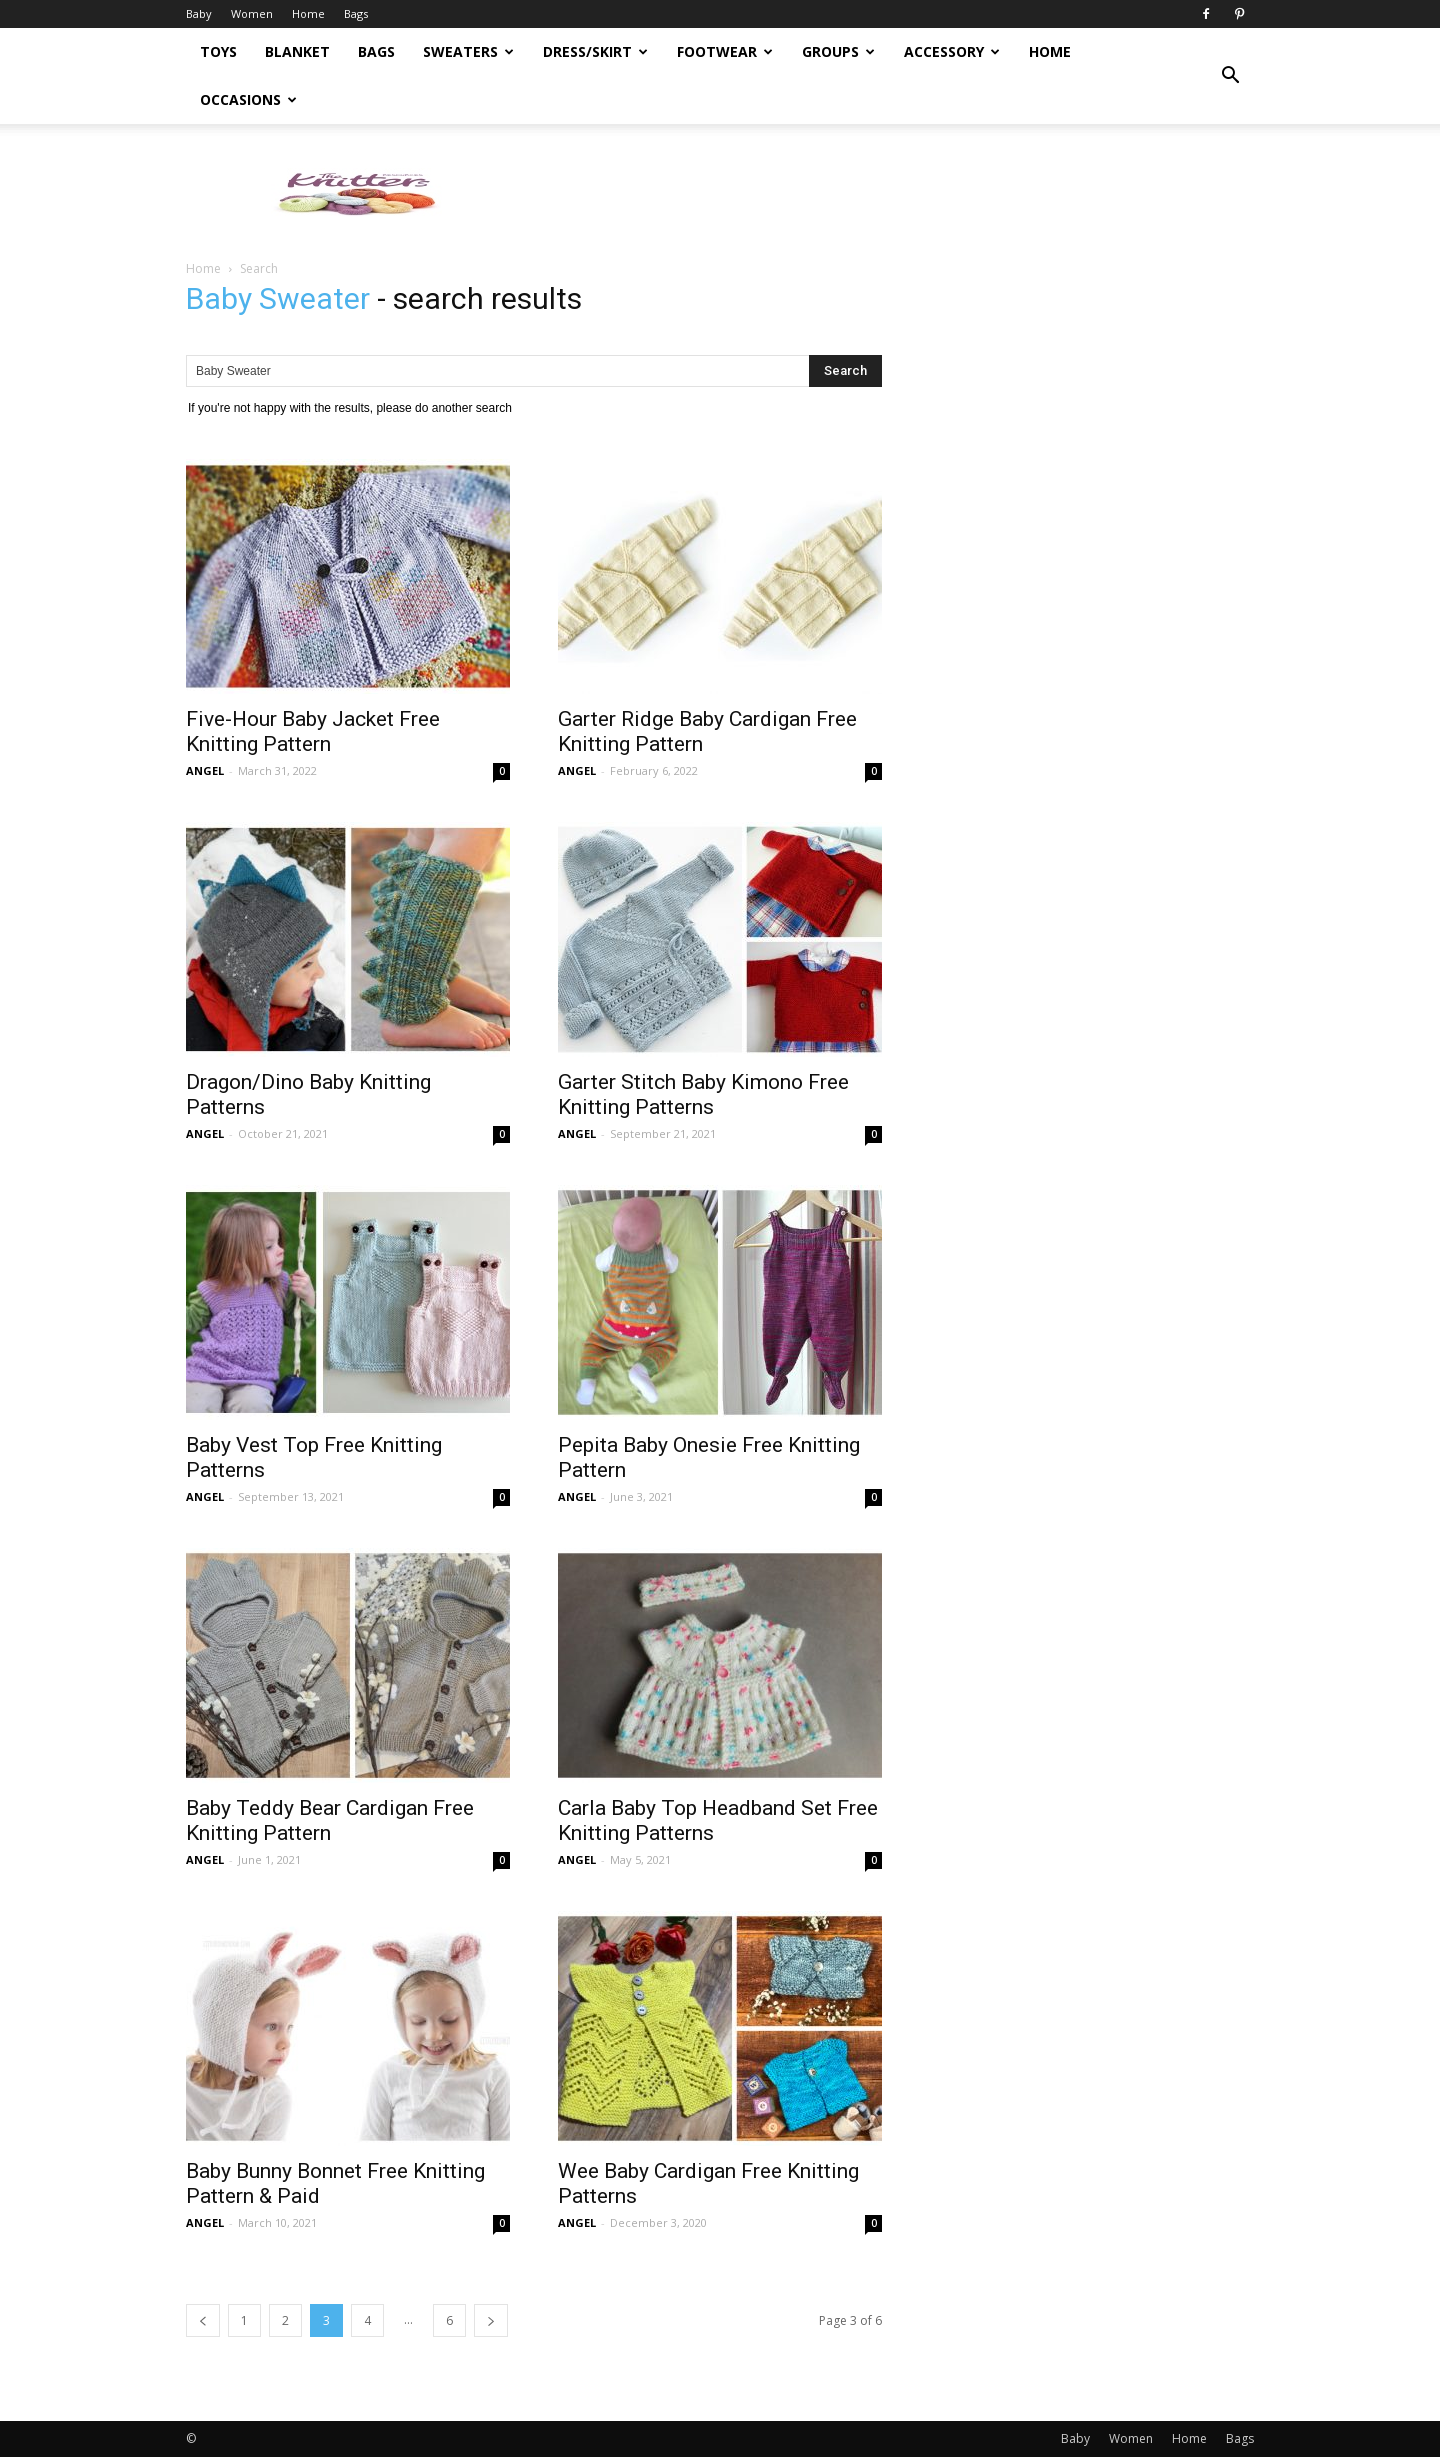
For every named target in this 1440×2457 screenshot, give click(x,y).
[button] (1230, 76)
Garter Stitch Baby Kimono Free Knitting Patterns (703, 1094)
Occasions (248, 99)
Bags (356, 13)
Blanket (297, 51)
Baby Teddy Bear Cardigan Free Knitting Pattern (330, 1820)
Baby (199, 13)
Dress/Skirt (595, 51)
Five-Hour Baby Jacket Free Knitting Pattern (313, 731)
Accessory (952, 51)
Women (252, 13)
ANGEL (205, 770)
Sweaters (468, 51)
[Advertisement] (890, 193)
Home (308, 13)
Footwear (725, 51)
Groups (838, 51)
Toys (218, 51)
